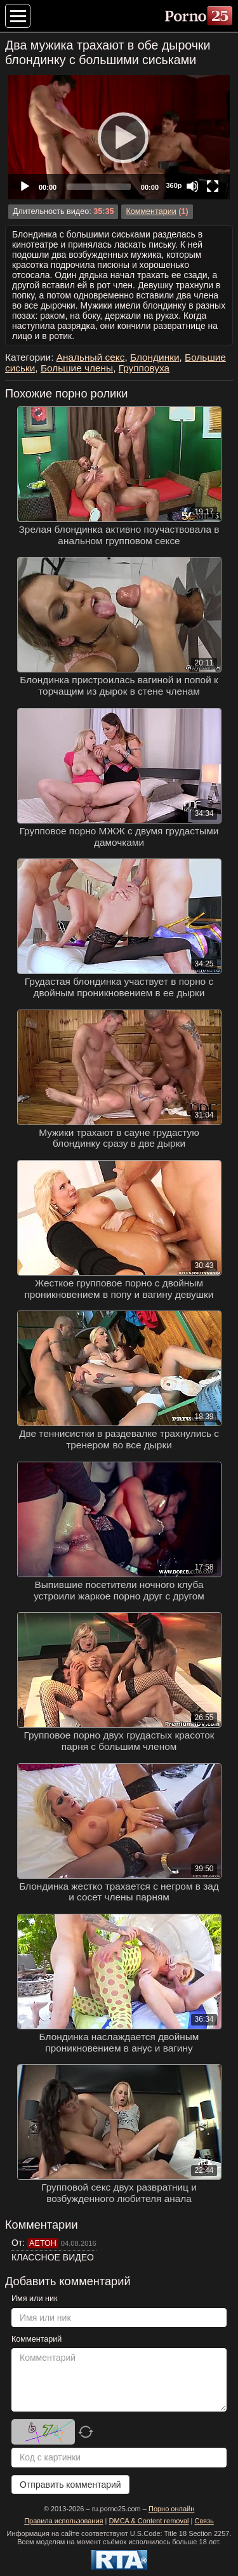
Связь (203, 2521)
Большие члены (77, 368)
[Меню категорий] (17, 16)
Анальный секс (90, 357)
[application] (119, 137)
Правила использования (63, 2521)
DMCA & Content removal (149, 2521)
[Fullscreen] (212, 186)
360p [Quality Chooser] (174, 185)
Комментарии (151, 211)
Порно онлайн (171, 2509)
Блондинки (155, 357)
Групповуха (144, 368)
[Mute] (192, 186)
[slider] (99, 187)
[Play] (119, 137)
